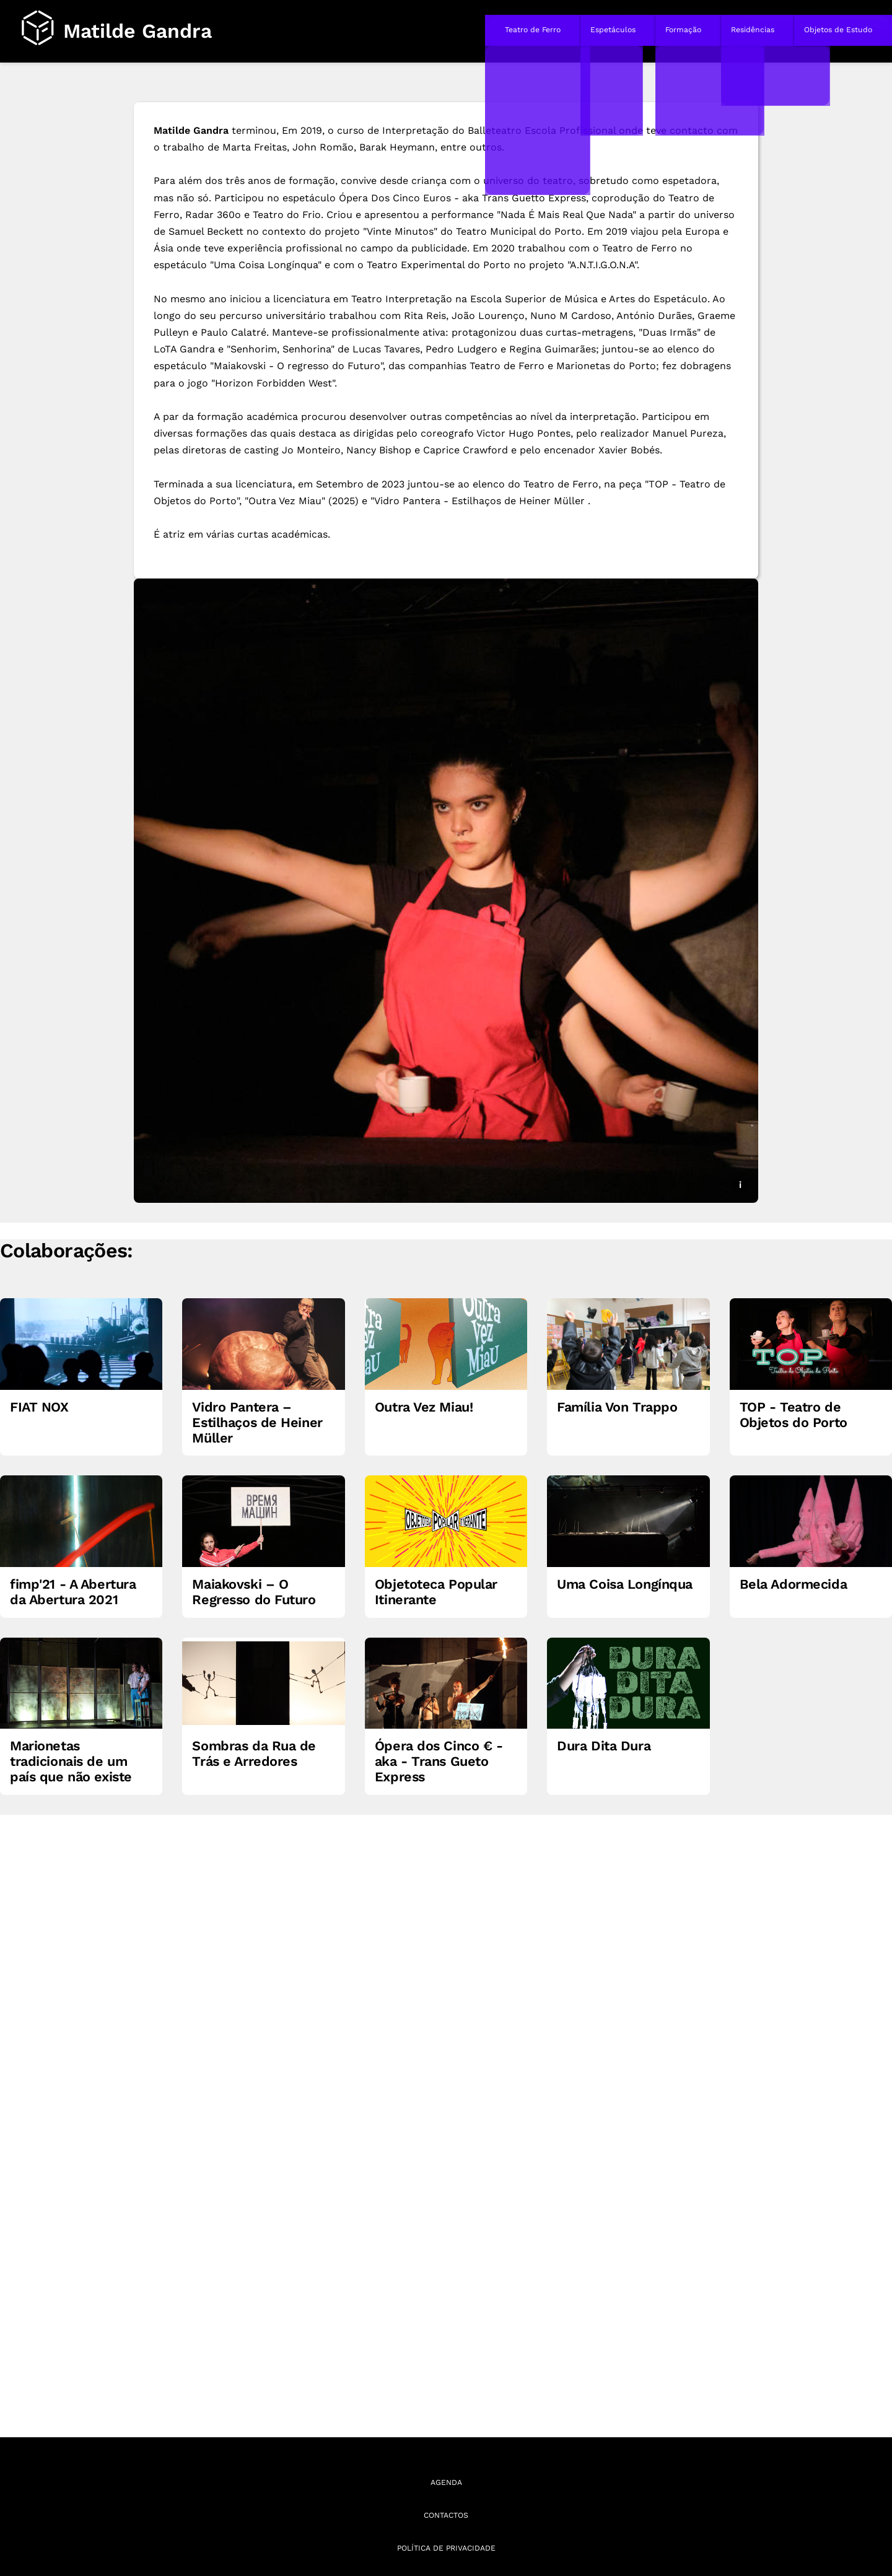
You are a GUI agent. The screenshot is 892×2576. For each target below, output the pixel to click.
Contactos (446, 2515)
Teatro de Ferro (533, 29)
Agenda (446, 2482)
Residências (752, 29)
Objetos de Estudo (838, 29)
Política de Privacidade (446, 2548)
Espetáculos (613, 29)
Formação (683, 29)
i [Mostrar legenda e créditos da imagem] (740, 1184)
